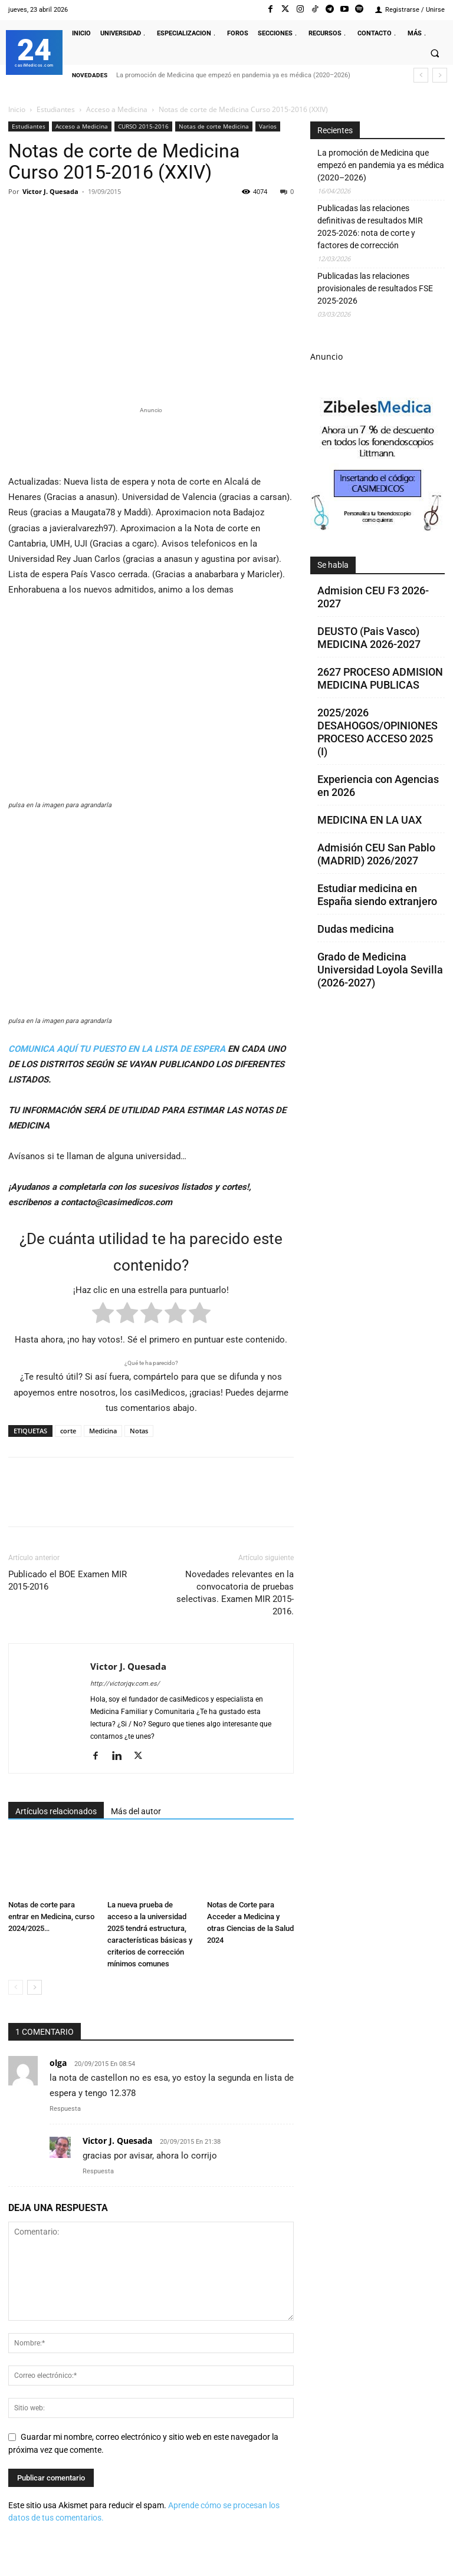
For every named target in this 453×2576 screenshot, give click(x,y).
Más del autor (136, 1811)
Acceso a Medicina (116, 109)
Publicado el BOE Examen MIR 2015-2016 (67, 1580)
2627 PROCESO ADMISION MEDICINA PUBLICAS (380, 678)
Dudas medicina (355, 929)
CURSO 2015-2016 (143, 126)
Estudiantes (56, 109)
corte (68, 1430)
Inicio (16, 109)
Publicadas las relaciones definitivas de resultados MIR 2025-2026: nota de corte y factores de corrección (370, 226)
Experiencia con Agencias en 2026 (378, 785)
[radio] (103, 1315)
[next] (439, 75)
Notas (139, 1430)
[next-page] (34, 1987)
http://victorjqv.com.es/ (125, 1683)
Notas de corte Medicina (214, 126)
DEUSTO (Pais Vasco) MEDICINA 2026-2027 (369, 637)
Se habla (333, 565)
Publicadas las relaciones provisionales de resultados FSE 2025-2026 (375, 288)
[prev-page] (15, 1987)
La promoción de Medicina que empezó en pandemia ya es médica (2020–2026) (233, 75)
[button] (434, 53)
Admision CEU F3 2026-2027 (373, 597)
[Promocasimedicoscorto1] (377, 528)
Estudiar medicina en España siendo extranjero (377, 894)
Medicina (103, 1430)
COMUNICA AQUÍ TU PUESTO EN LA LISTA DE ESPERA (116, 1049)
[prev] (420, 75)
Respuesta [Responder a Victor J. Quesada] (98, 2171)
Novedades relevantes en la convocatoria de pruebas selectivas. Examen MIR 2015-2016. (235, 1593)
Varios (268, 126)
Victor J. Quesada (50, 191)
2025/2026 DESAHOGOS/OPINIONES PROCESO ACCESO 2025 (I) (377, 732)
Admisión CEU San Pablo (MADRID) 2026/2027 (376, 854)
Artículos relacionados (56, 1811)
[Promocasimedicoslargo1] (151, 439)
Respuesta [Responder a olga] (65, 2109)
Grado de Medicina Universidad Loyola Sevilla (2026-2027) (380, 969)
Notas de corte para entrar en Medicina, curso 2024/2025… (51, 1916)
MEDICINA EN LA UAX (369, 820)
